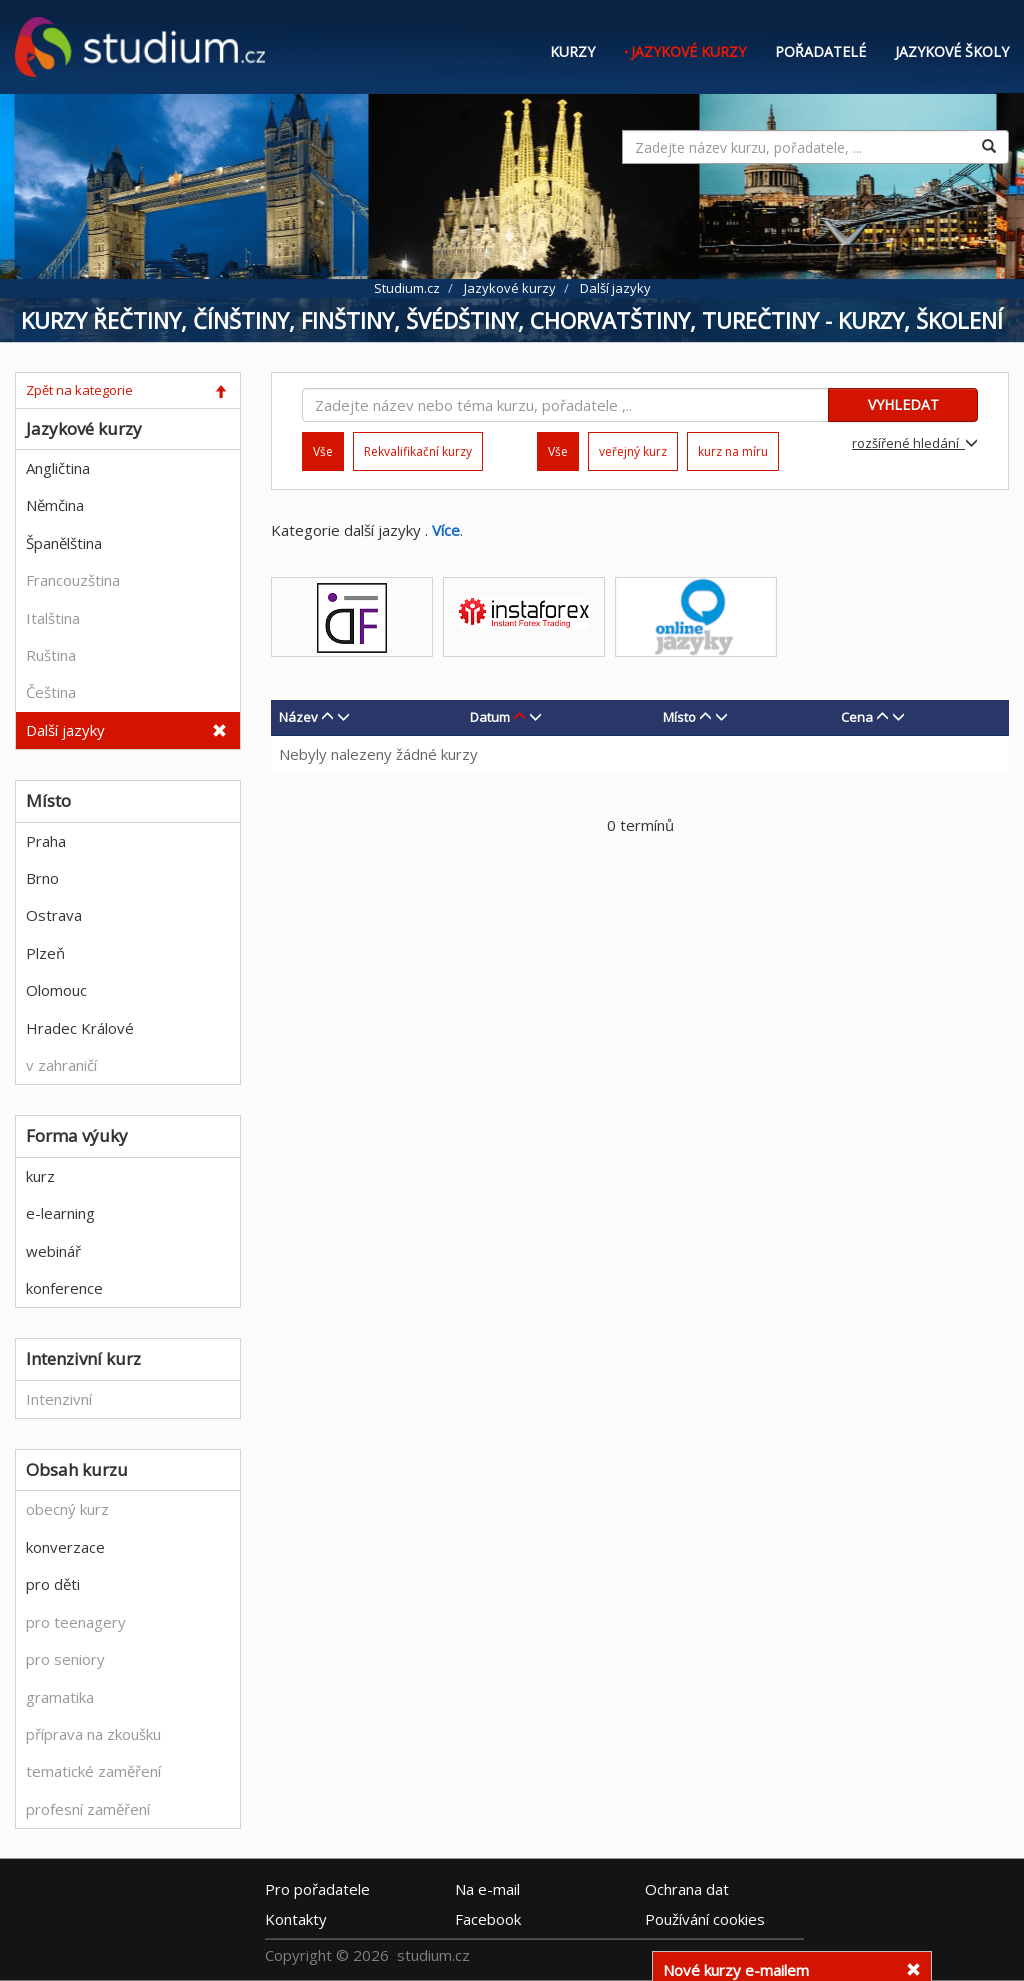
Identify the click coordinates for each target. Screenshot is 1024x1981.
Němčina (55, 505)
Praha (46, 841)
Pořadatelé (820, 51)
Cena (857, 717)
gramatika (60, 1697)
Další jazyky (65, 730)
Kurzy (572, 51)
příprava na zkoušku (93, 1734)
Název (298, 717)
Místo (679, 717)
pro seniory (65, 1659)
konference (64, 1288)
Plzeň (45, 953)
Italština (53, 618)
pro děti (53, 1584)
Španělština (64, 543)
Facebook (488, 1918)
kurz (40, 1176)
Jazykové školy (952, 51)
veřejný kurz (633, 451)
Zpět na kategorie (79, 390)
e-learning (60, 1213)
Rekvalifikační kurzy (418, 451)
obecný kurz (67, 1509)
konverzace (65, 1547)
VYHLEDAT (903, 404)
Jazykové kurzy (688, 51)
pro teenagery (76, 1622)
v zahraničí (61, 1065)
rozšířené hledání (915, 443)
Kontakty (296, 1918)
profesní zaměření (88, 1809)
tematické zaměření (93, 1771)
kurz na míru (733, 451)
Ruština (51, 655)
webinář (53, 1251)
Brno (42, 878)
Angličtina (58, 468)
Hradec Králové (80, 1028)
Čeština (51, 692)
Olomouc (56, 990)
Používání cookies (705, 1918)
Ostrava (54, 915)
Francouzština (73, 580)
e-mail (487, 1888)
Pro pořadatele (317, 1888)
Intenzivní (59, 1399)
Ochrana (687, 1888)
